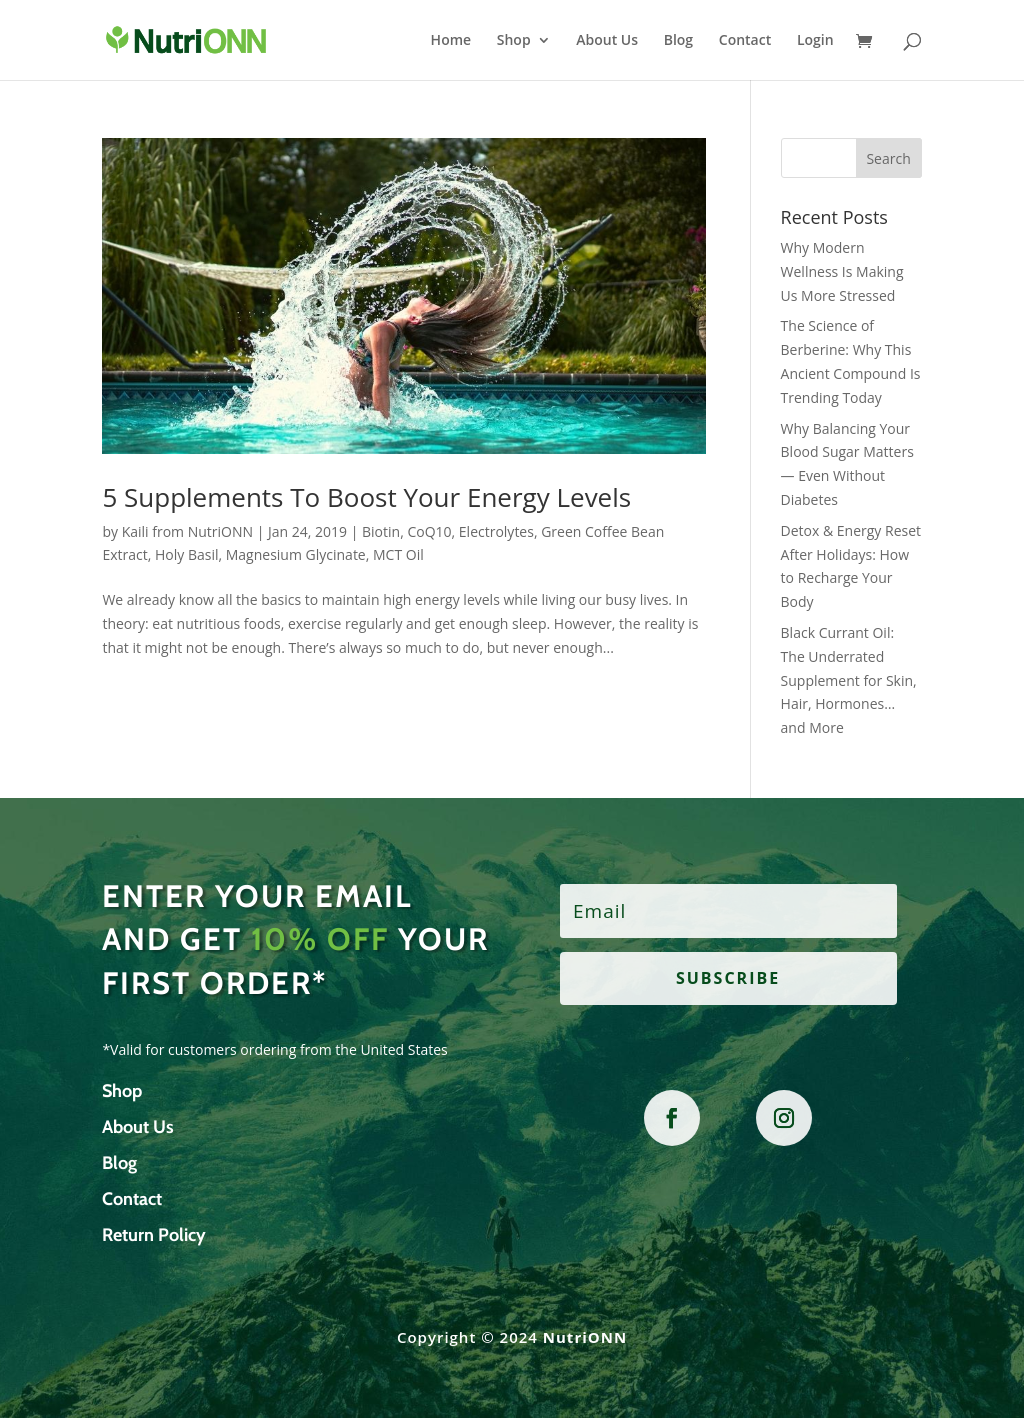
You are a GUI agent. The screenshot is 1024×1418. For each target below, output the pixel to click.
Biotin (381, 531)
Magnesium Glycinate (296, 554)
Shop (514, 41)
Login (815, 41)
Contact (745, 41)
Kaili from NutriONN (187, 531)
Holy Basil (187, 554)
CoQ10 (429, 531)
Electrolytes (496, 531)
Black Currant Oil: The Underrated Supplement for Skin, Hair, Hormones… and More (849, 680)
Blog (678, 41)
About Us (607, 41)
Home (451, 41)
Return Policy (154, 1235)
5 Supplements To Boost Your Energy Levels (366, 497)
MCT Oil (398, 554)
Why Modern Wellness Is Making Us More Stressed (842, 271)
